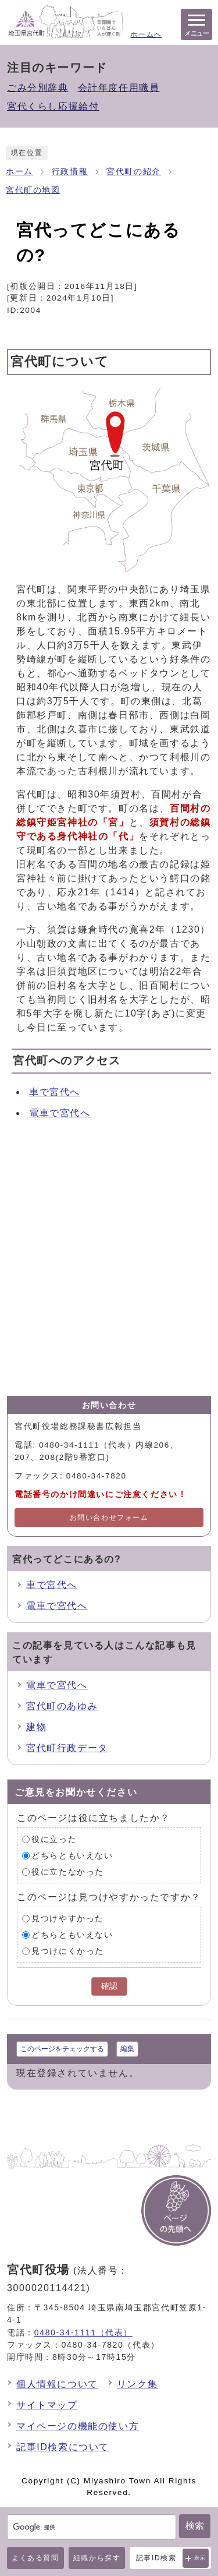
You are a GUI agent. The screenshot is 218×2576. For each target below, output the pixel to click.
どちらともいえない (72, 1855)
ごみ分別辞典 (38, 88)
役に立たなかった (67, 1872)
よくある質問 (35, 2558)
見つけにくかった (67, 1951)
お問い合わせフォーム (109, 1517)
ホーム (19, 171)
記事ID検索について (62, 2447)
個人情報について (57, 2384)
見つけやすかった (67, 1918)
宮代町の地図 (33, 190)
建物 (36, 1727)
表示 (200, 2558)
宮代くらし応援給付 (53, 106)
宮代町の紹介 (133, 171)
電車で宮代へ (60, 1113)
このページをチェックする (62, 2049)
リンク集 (137, 2384)
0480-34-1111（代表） (83, 2332)
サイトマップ (47, 2405)
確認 (109, 1986)
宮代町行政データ (67, 1748)
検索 (194, 2526)
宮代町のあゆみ (62, 1706)
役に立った (54, 1839)
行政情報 (70, 171)
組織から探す (97, 2558)
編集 (127, 2049)
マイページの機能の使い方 (77, 2426)
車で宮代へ (54, 1092)
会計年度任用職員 (119, 88)
